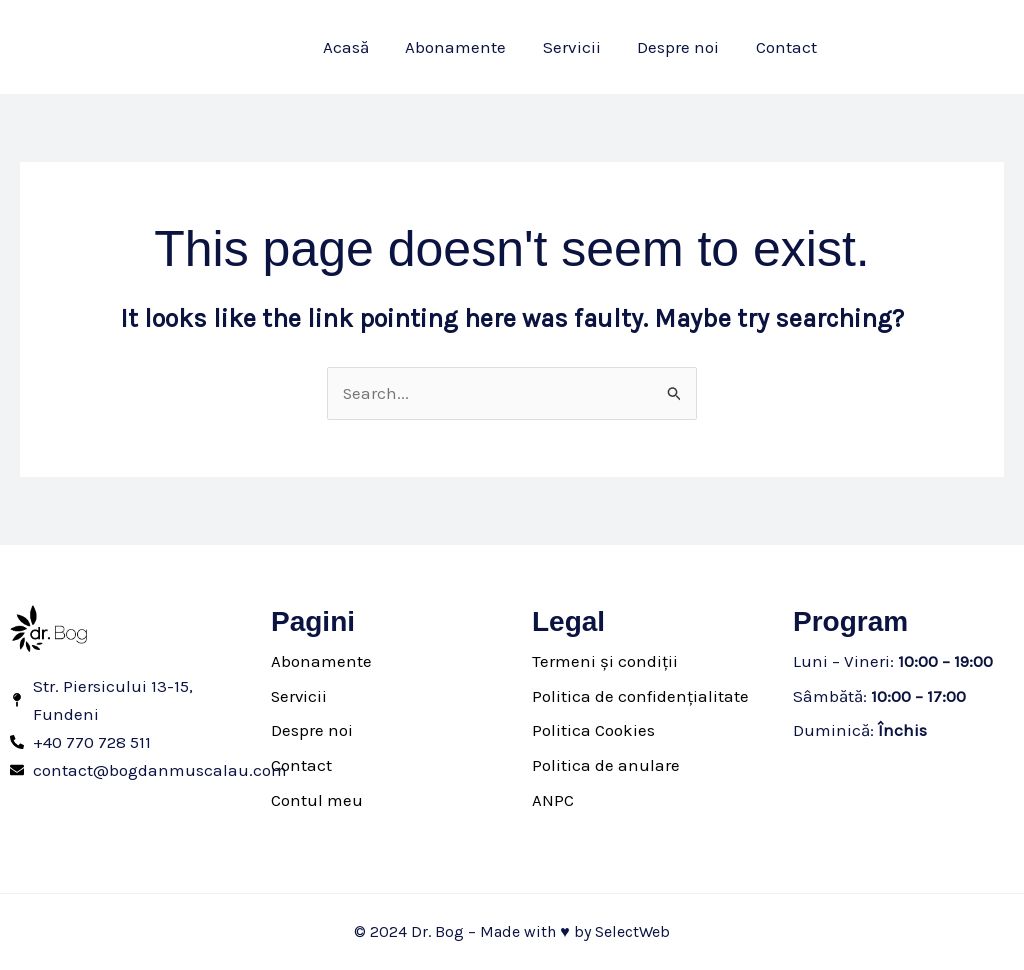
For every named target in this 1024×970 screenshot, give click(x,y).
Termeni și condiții (605, 661)
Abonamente (321, 661)
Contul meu (317, 800)
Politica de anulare (606, 765)
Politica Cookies (593, 730)
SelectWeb (632, 931)
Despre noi (312, 730)
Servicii (300, 696)
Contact (301, 765)
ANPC (553, 800)
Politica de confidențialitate (640, 696)
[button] (929, 47)
